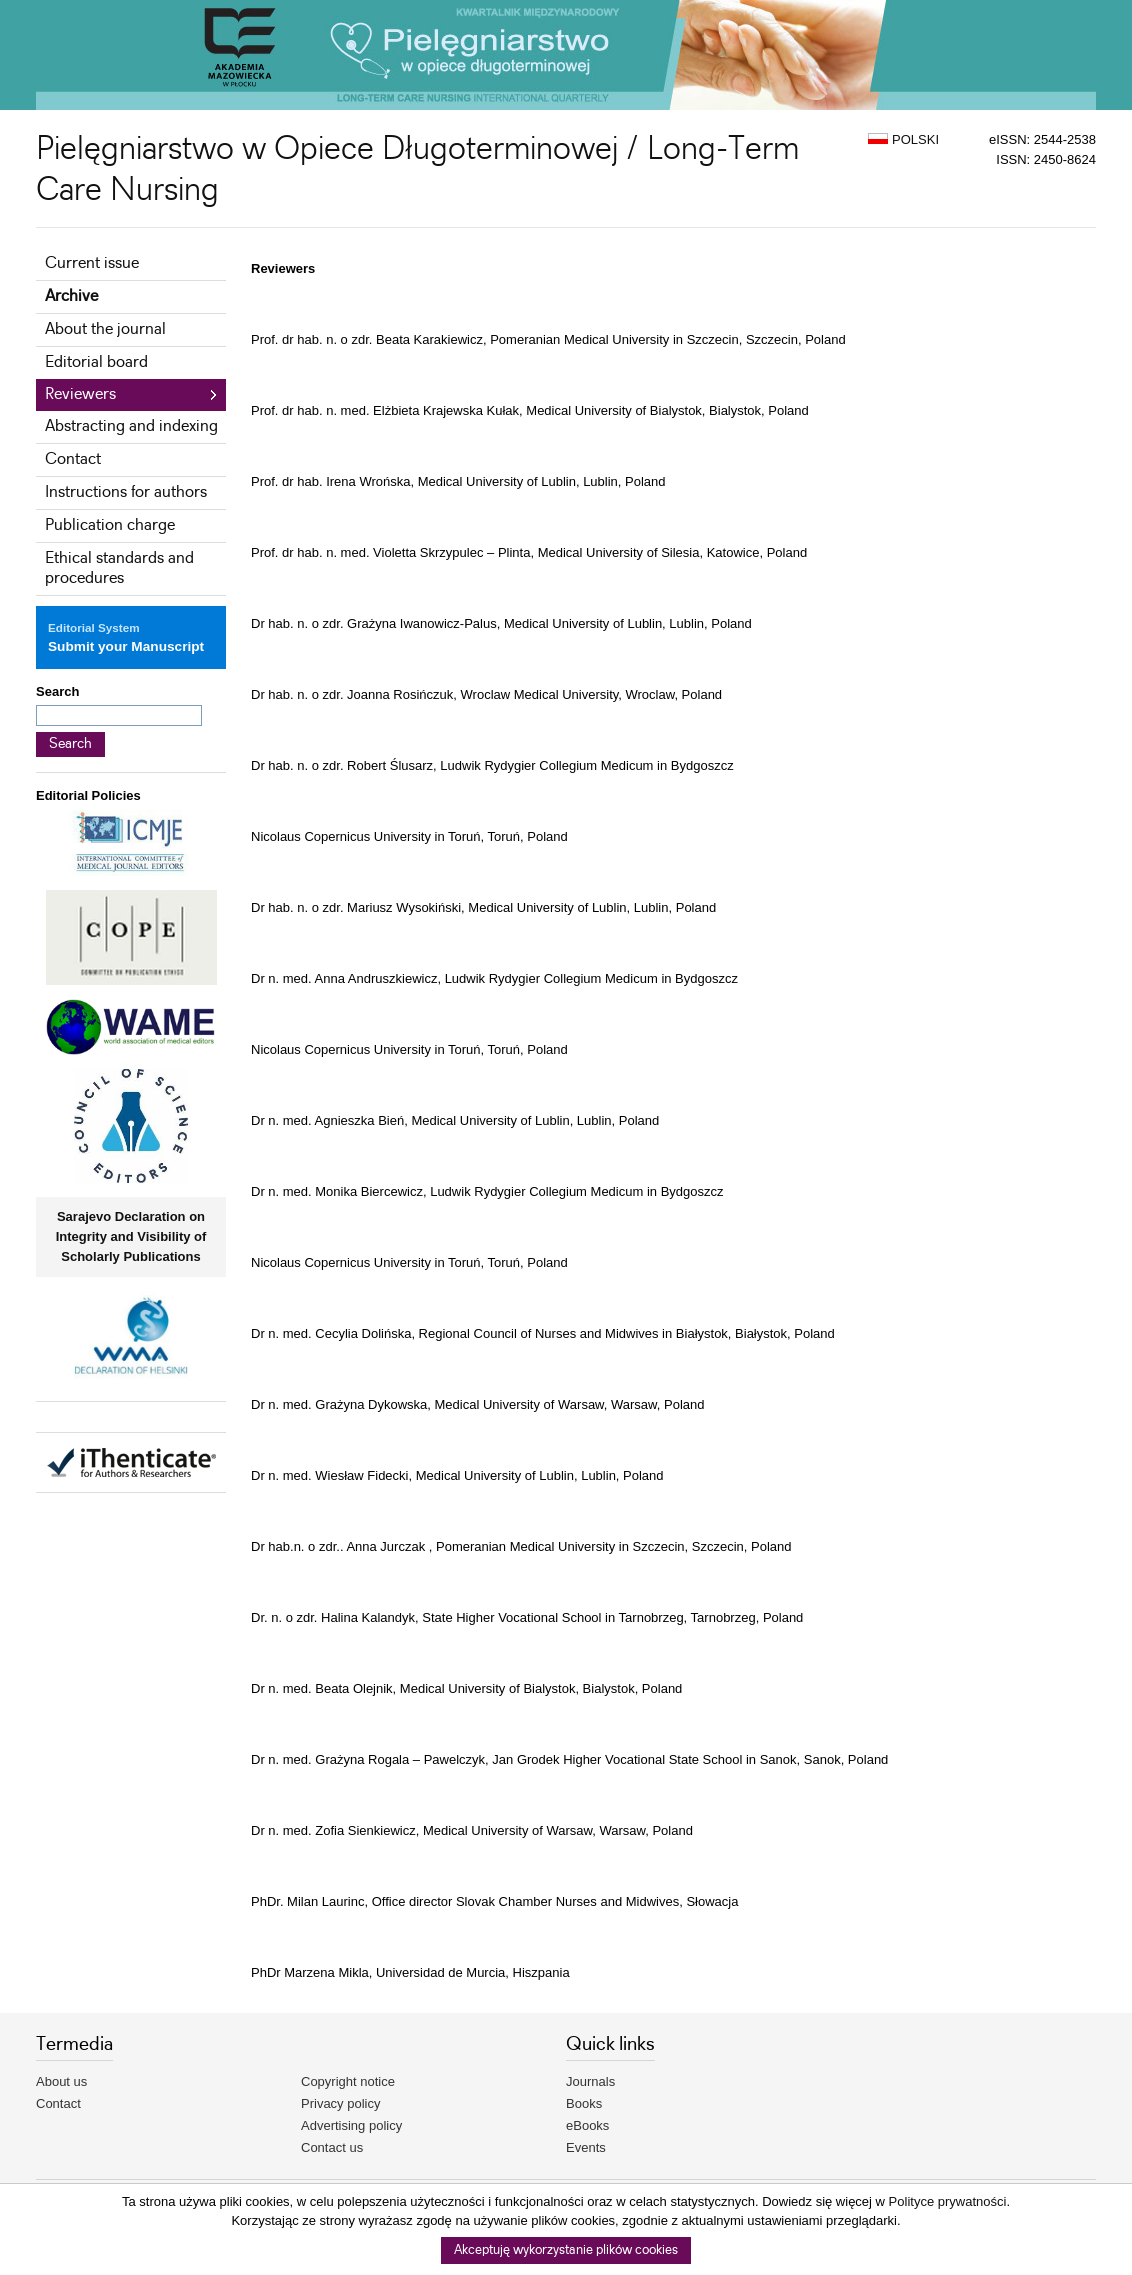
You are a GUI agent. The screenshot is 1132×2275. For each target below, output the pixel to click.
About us (61, 2081)
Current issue (92, 263)
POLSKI (903, 139)
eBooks (587, 2125)
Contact (73, 459)
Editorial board (96, 362)
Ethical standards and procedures (119, 568)
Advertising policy (351, 2125)
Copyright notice (348, 2081)
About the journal (105, 329)
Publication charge (110, 525)
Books (584, 2103)
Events (586, 2147)
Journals (590, 2081)
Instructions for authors (126, 492)
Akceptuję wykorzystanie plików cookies (566, 2250)
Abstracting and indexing (131, 426)
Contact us (332, 2147)
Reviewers (80, 394)
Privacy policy (340, 2103)
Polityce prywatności (948, 2201)
